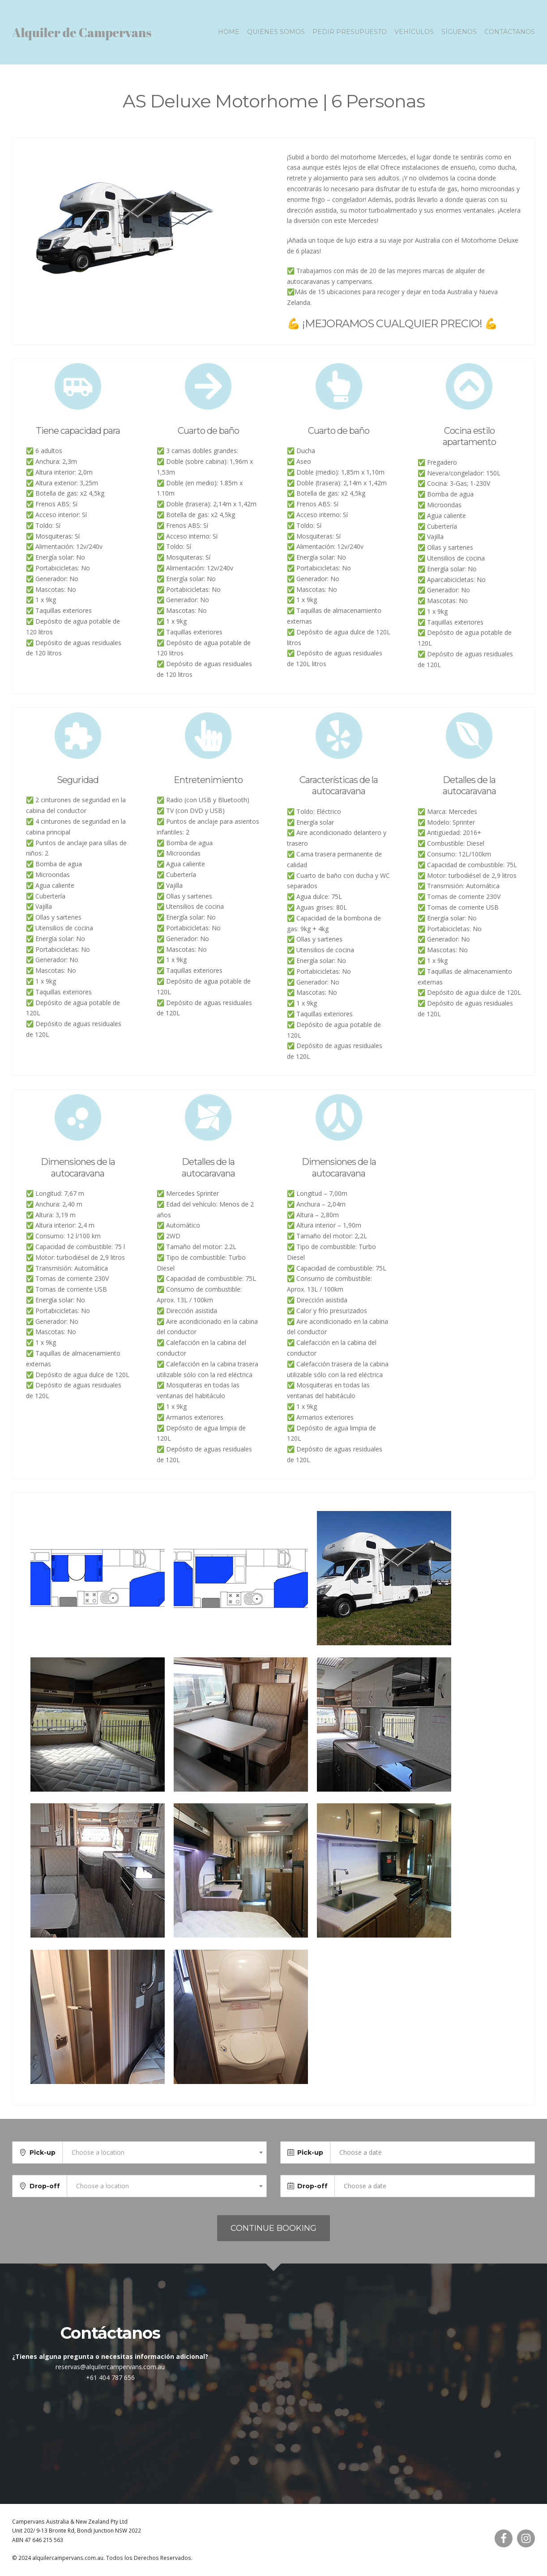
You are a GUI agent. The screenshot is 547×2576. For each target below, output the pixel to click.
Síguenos (459, 32)
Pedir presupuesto (349, 32)
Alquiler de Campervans (81, 32)
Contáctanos (509, 32)
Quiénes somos (276, 32)
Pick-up (43, 2152)
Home (228, 32)
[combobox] (164, 2152)
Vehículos (414, 32)
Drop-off (45, 2186)
